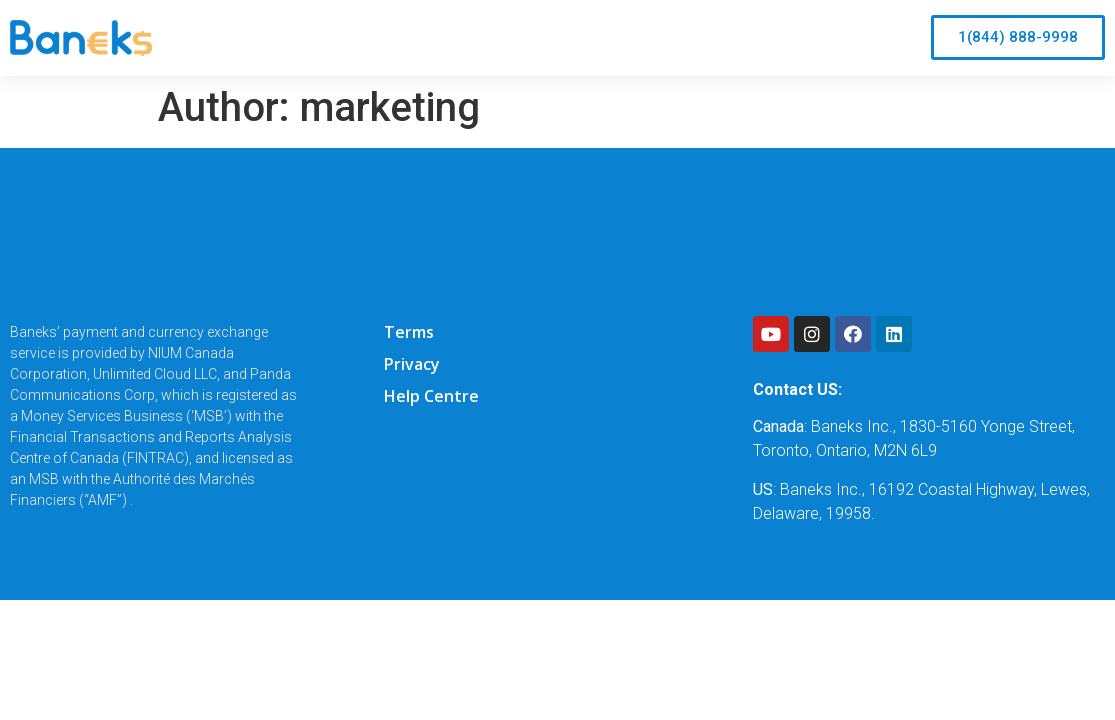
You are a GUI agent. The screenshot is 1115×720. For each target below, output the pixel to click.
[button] (1018, 37)
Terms (409, 332)
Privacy (412, 364)
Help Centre (431, 396)
